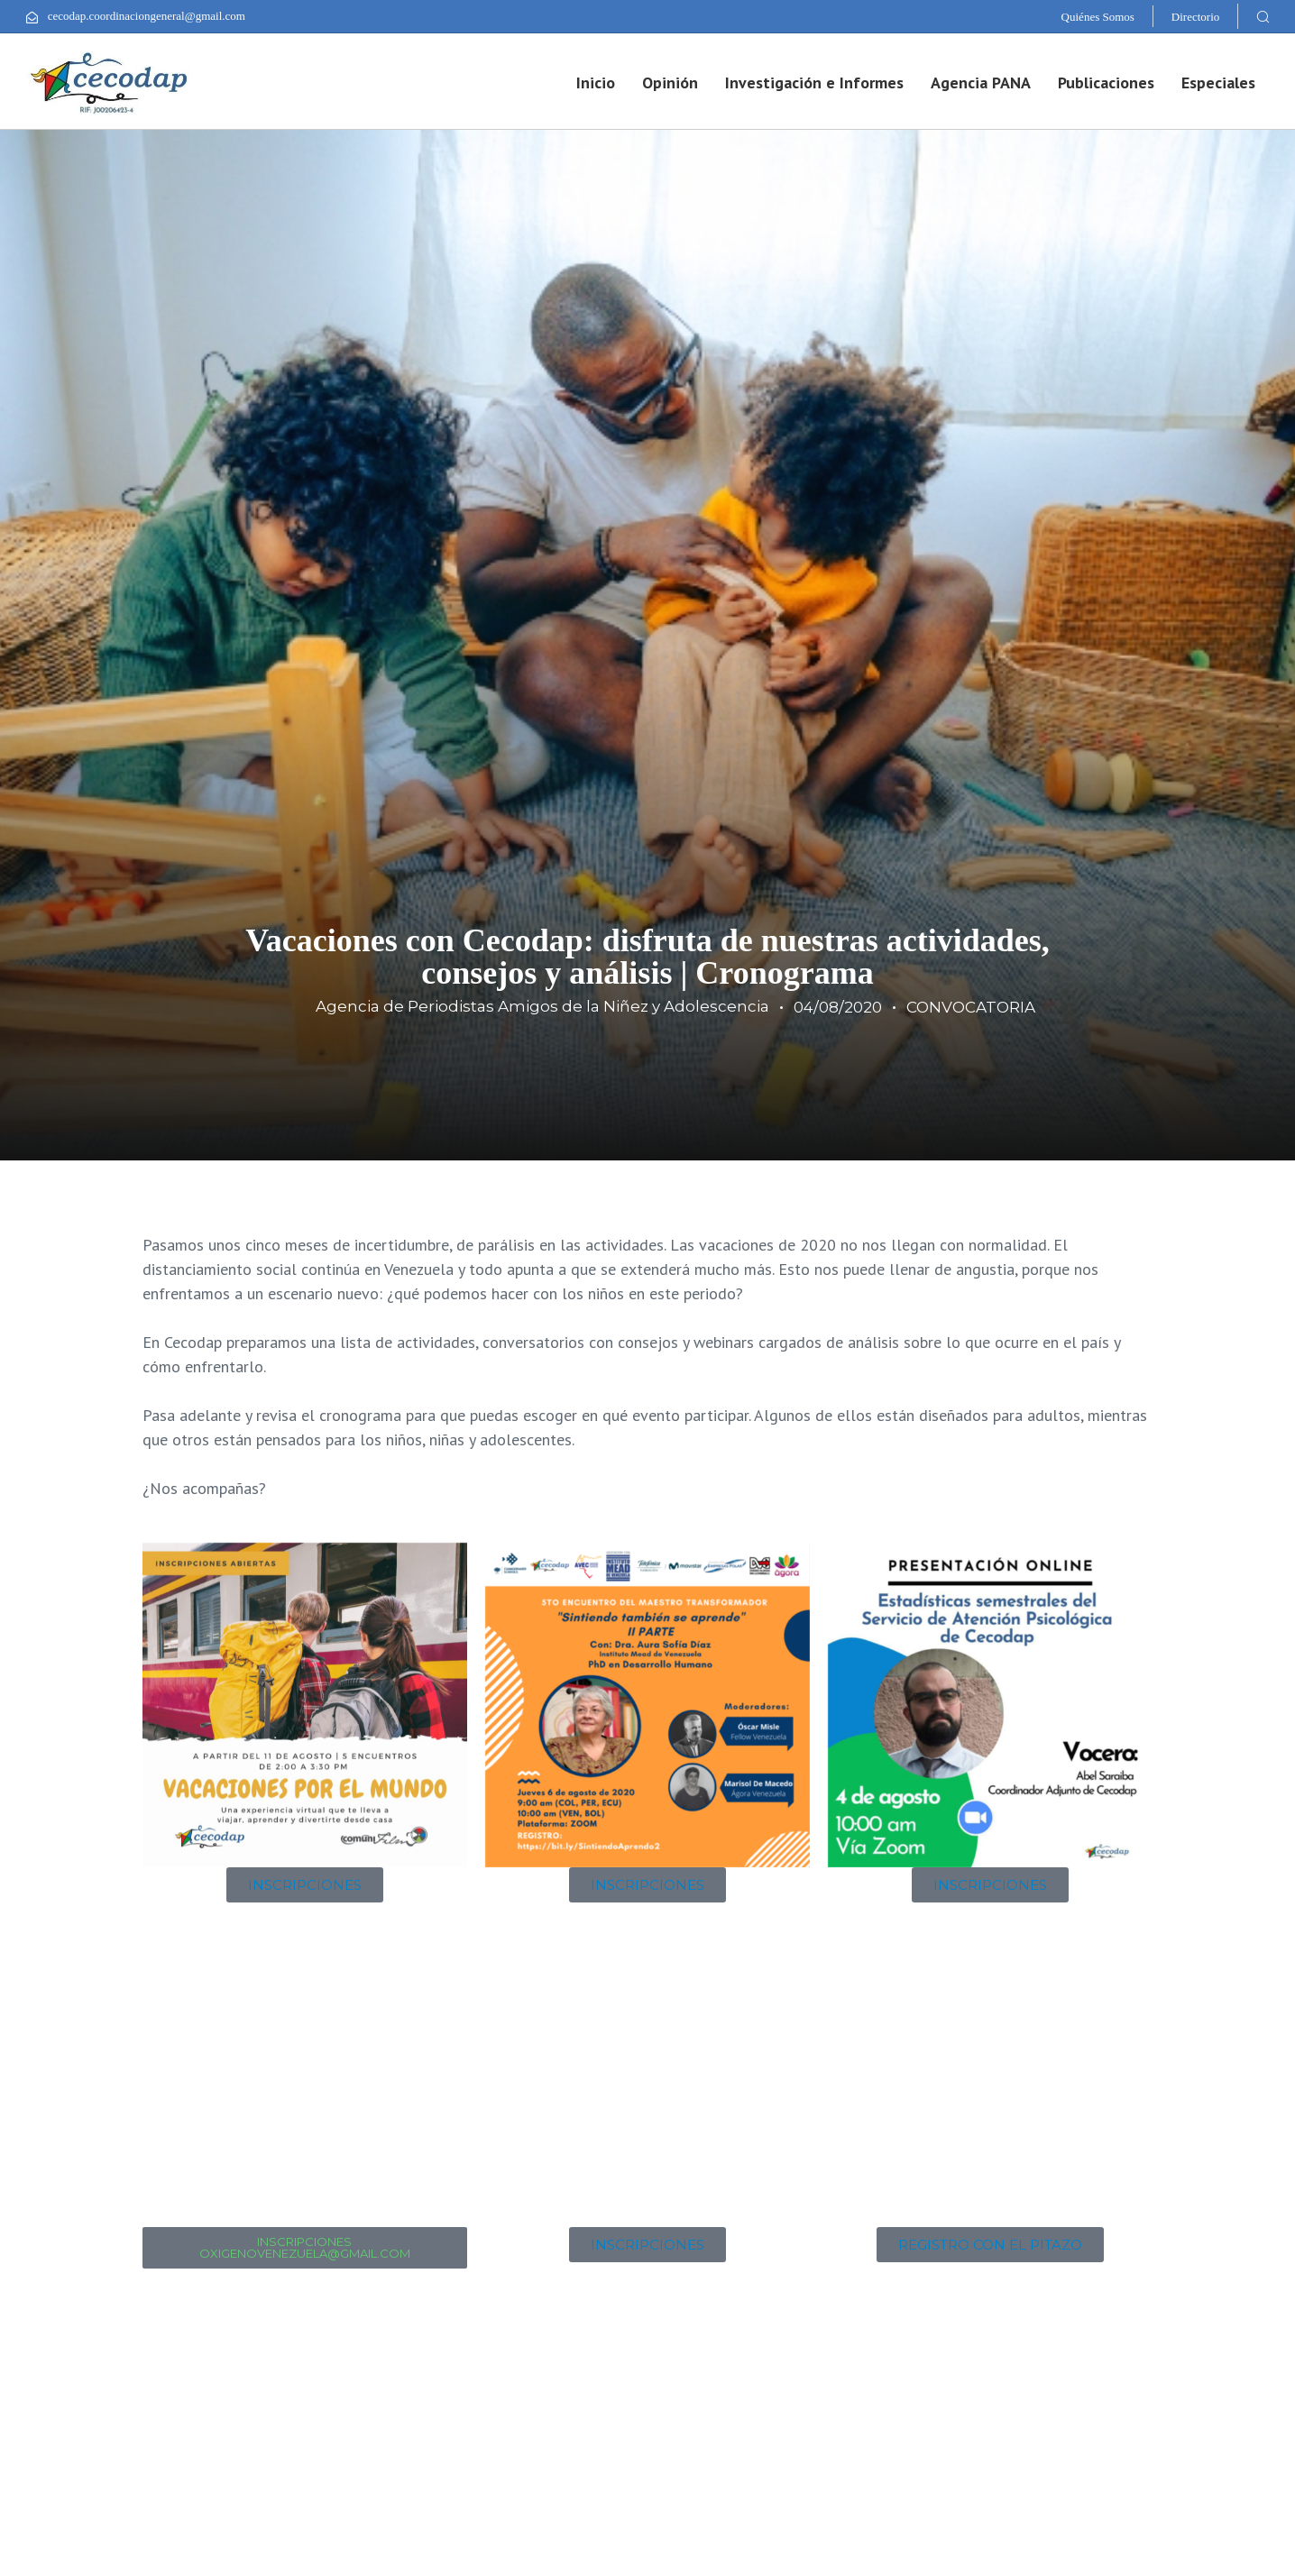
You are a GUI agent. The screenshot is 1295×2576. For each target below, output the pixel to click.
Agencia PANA (981, 82)
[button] (1262, 16)
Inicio (595, 82)
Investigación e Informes (814, 82)
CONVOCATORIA (970, 1007)
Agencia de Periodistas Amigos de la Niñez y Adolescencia (542, 1006)
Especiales (1218, 82)
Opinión (670, 82)
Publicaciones (1106, 82)
